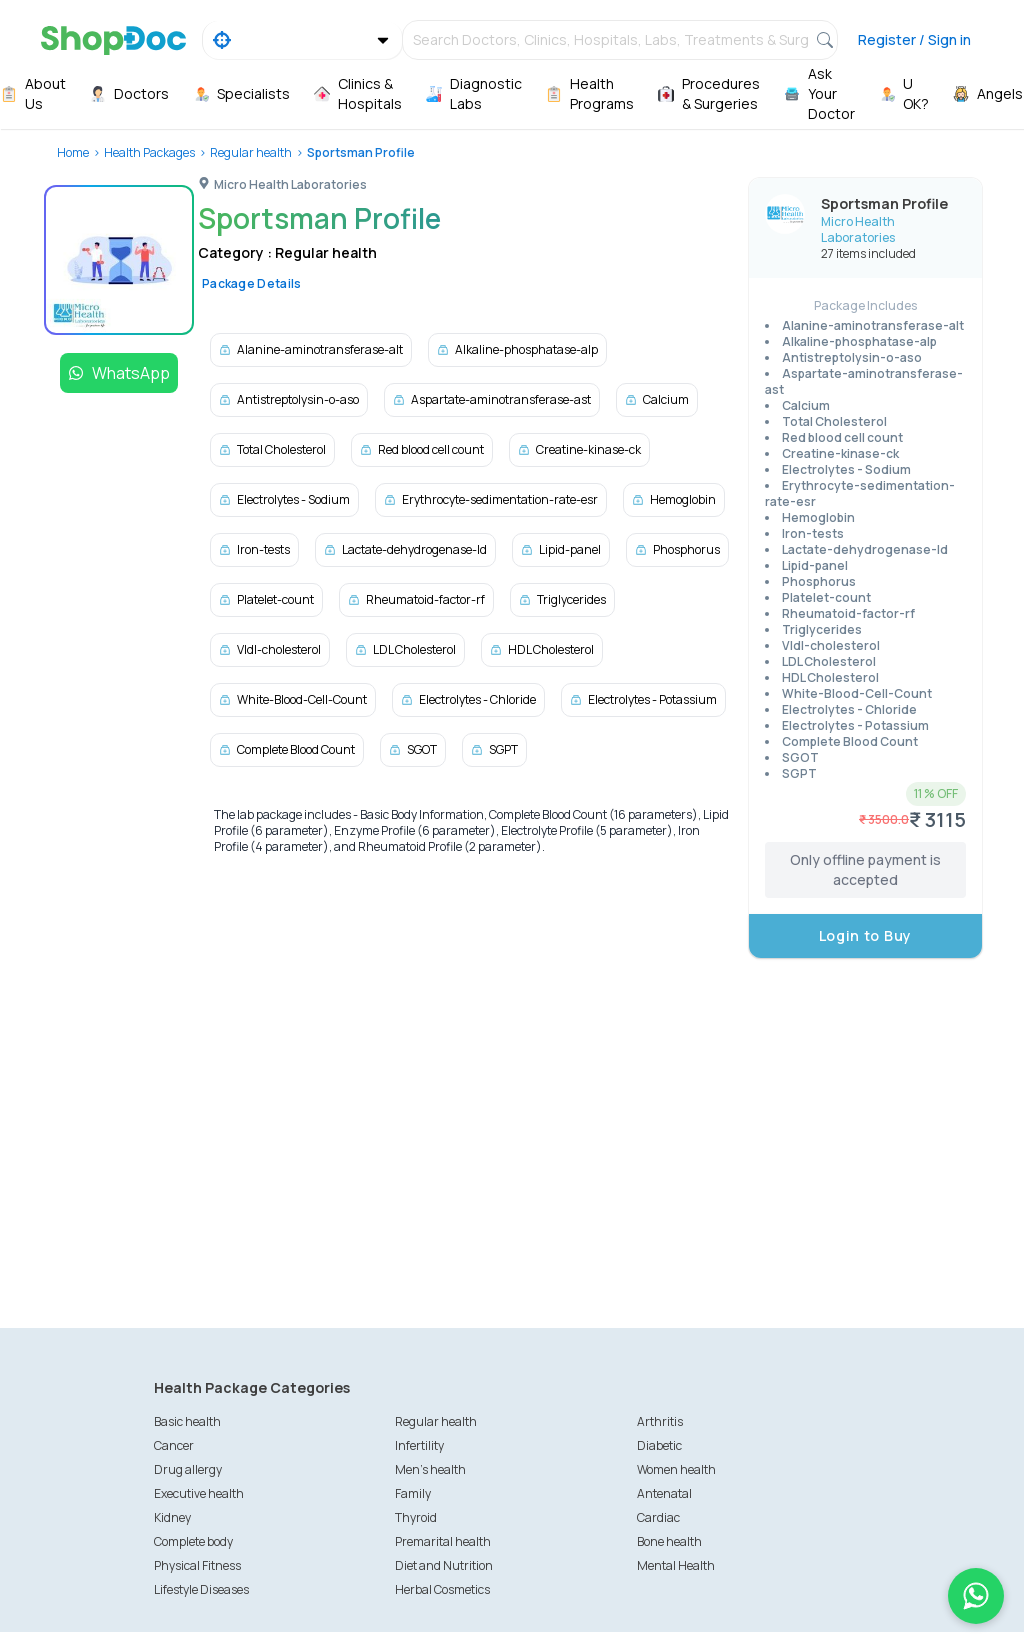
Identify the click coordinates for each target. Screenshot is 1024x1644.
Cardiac (658, 1517)
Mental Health (676, 1565)
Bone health (669, 1541)
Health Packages (149, 152)
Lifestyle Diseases (201, 1589)
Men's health (430, 1469)
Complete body (193, 1541)
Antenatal (664, 1493)
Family (413, 1493)
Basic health (187, 1421)
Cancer (174, 1445)
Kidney (172, 1517)
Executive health (199, 1493)
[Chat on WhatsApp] (976, 1596)
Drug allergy (188, 1469)
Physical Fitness (197, 1565)
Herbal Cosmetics (442, 1589)
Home (73, 152)
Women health (676, 1469)
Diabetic (659, 1445)
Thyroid (416, 1517)
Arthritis (660, 1421)
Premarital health (443, 1541)
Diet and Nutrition (444, 1565)
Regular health (251, 152)
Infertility (419, 1445)
